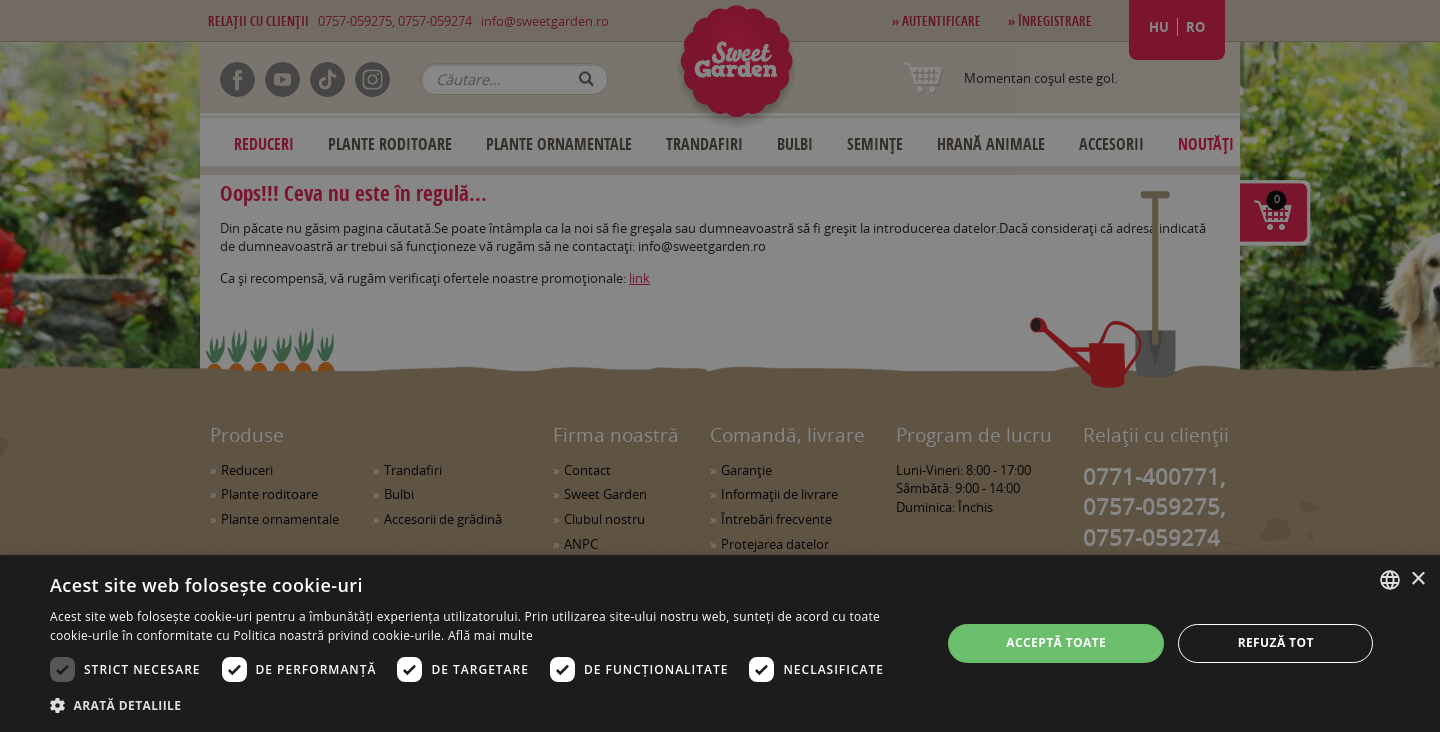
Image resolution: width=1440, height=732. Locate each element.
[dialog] (720, 643)
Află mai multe (490, 635)
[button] (482, 705)
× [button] (1417, 579)
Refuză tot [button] (1276, 642)
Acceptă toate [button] (1056, 642)
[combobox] (1390, 580)
